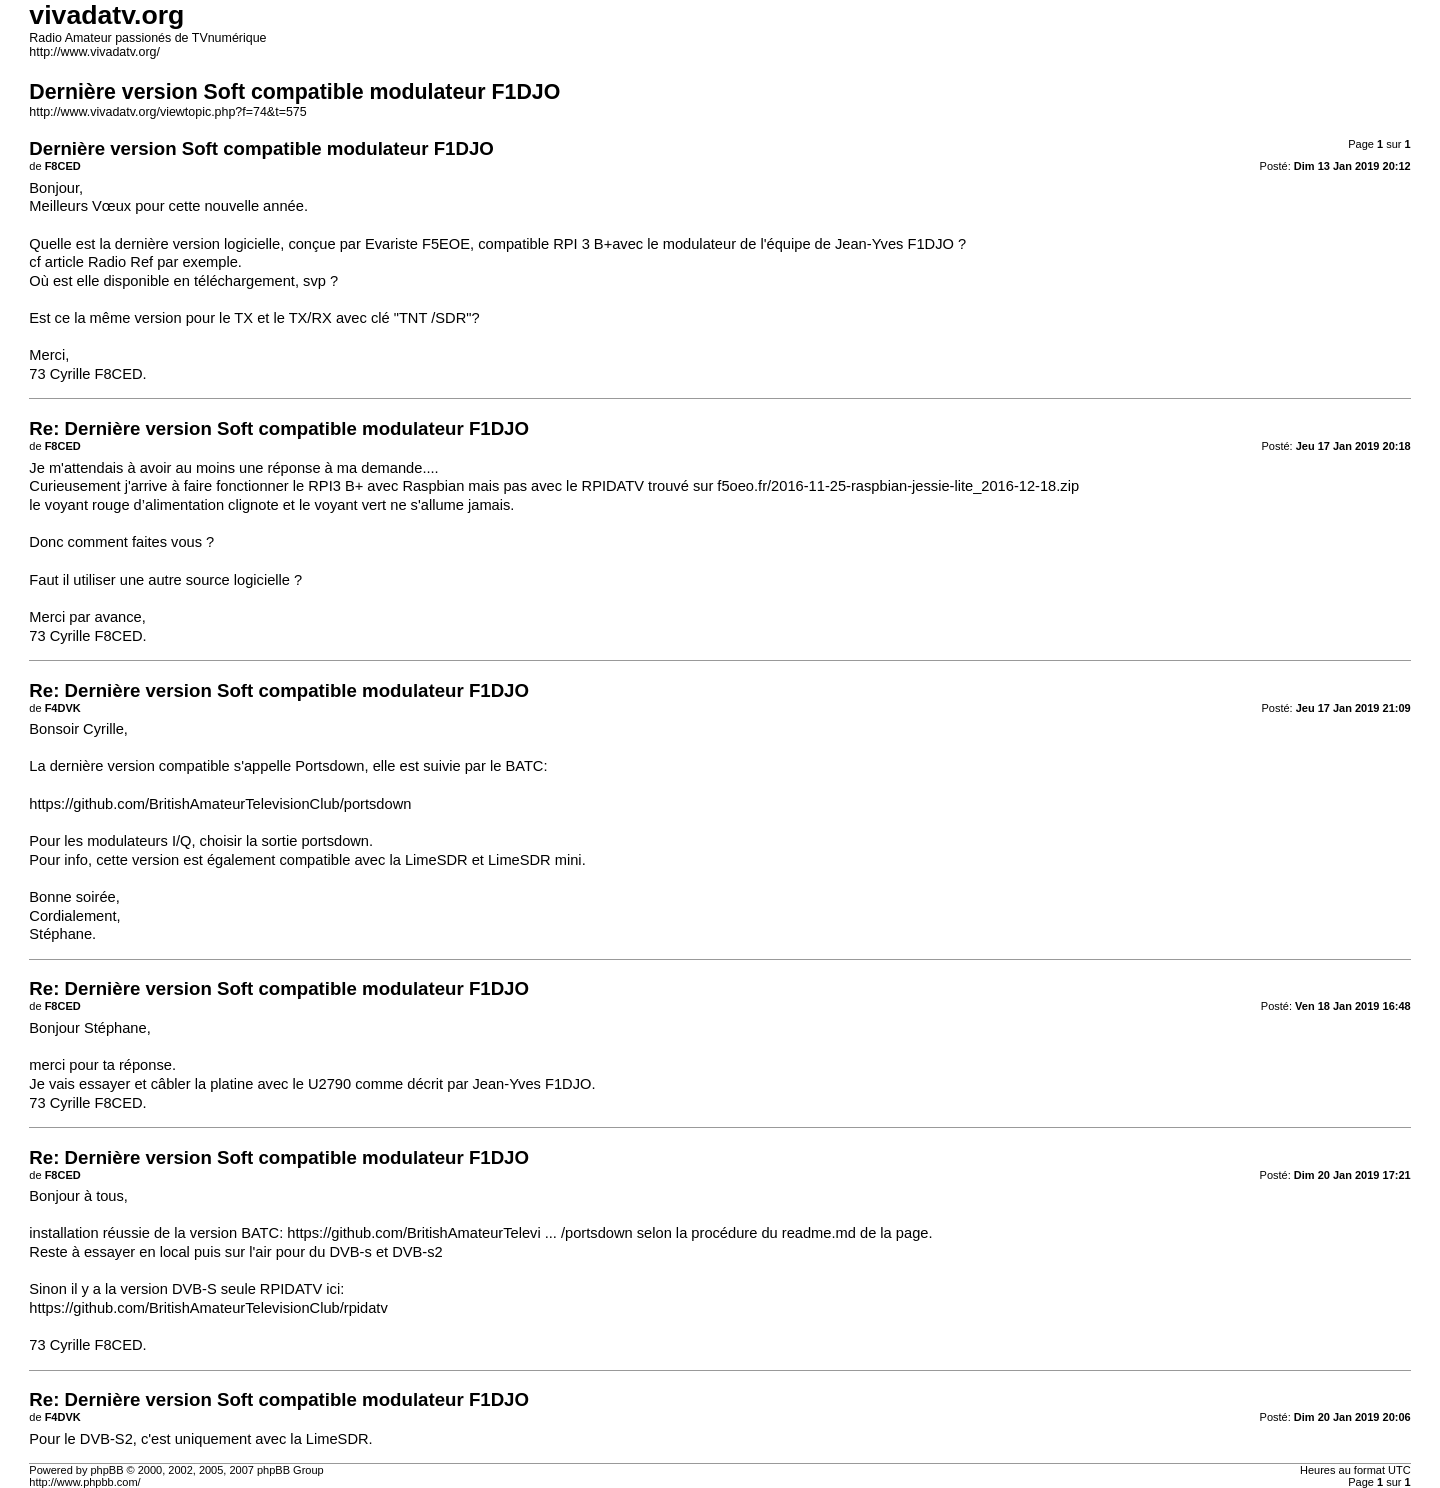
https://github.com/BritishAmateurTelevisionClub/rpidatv (208, 1308)
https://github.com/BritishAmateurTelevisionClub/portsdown (220, 804)
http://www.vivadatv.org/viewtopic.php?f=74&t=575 (167, 112)
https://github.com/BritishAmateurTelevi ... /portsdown (459, 1233)
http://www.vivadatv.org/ (94, 52)
